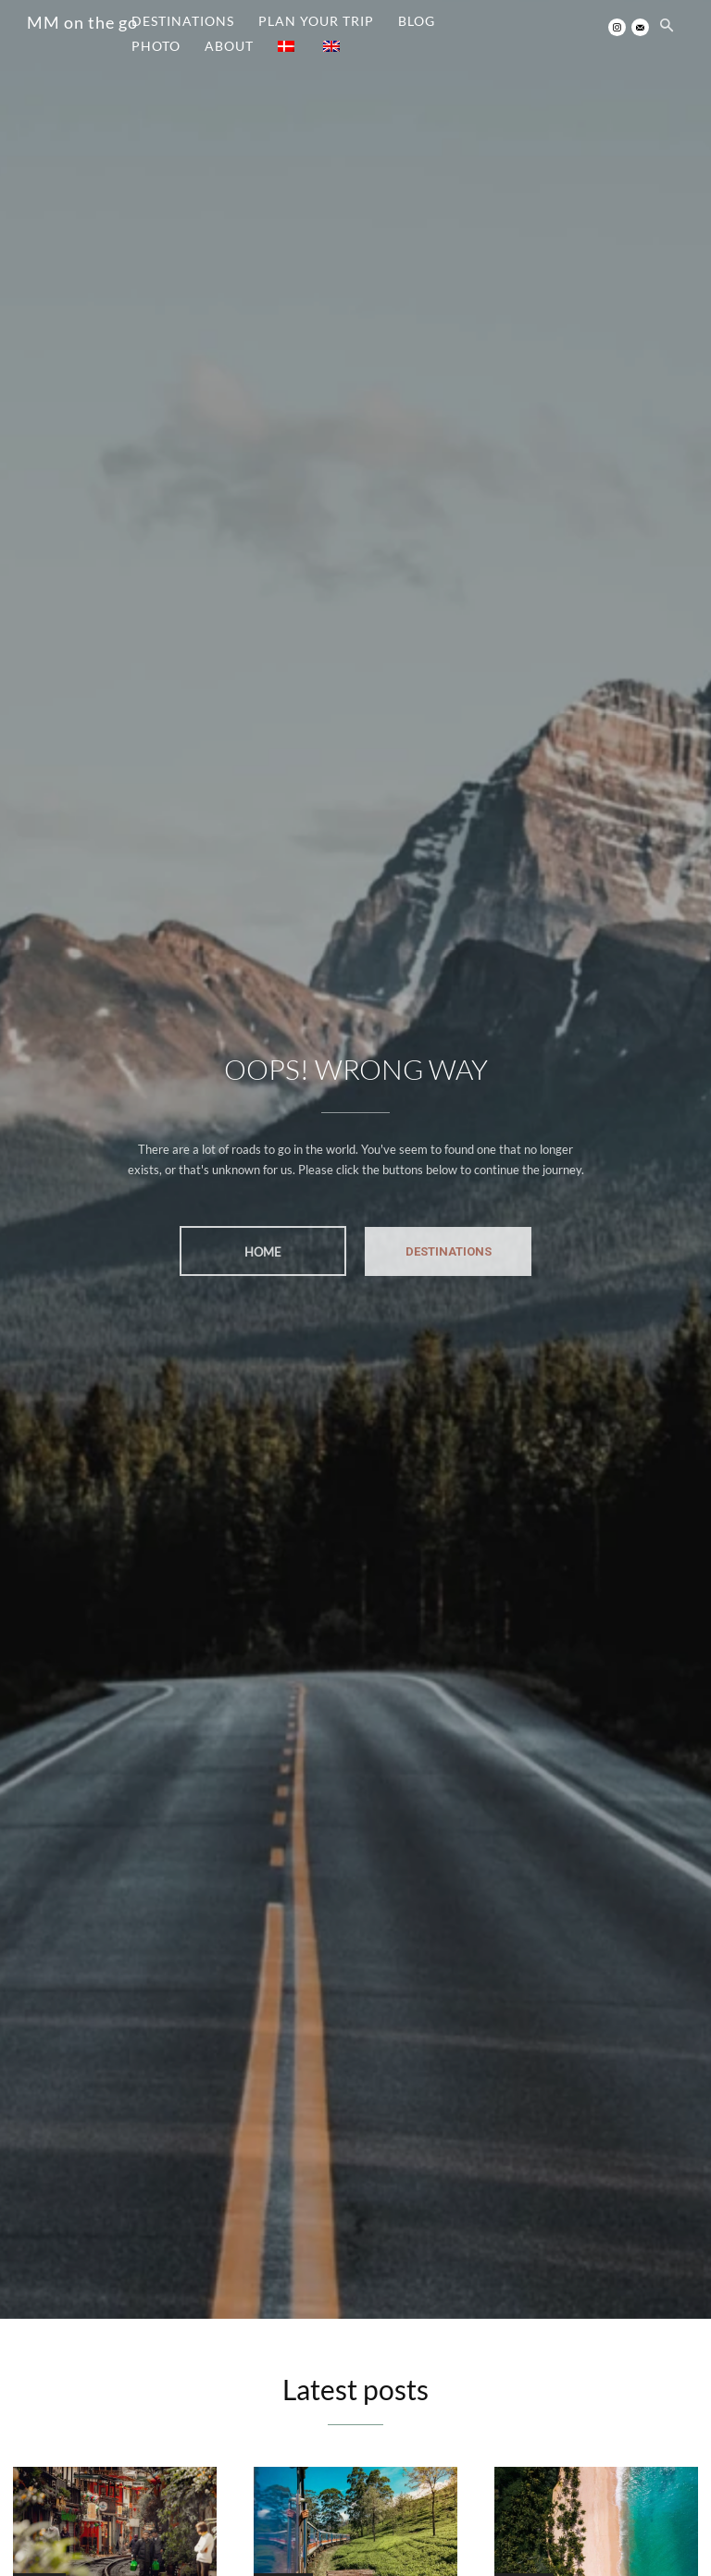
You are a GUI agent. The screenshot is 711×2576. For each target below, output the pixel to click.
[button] (666, 26)
